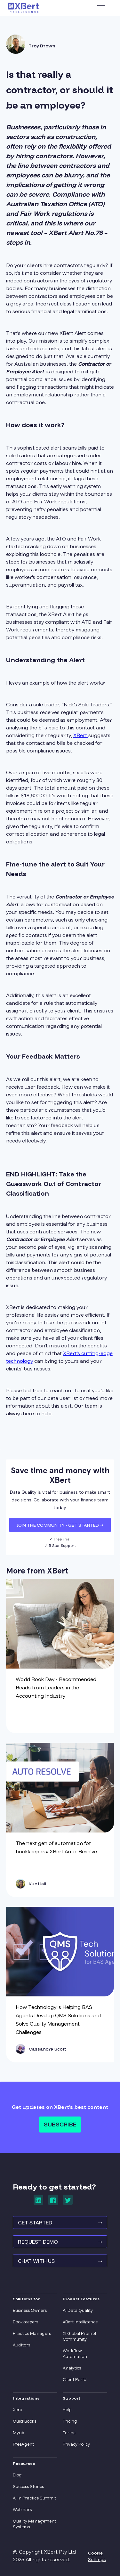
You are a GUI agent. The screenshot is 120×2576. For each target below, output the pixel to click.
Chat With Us (60, 2261)
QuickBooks (24, 2421)
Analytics (72, 2367)
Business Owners (30, 2310)
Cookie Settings (97, 2556)
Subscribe (60, 2124)
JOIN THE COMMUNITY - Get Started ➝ (60, 1525)
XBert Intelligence (80, 2321)
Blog (17, 2474)
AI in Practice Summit (34, 2497)
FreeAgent (23, 2444)
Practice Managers (32, 2333)
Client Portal (75, 2379)
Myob (18, 2432)
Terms (69, 2432)
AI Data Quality (78, 2310)
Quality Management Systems (34, 2523)
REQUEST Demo (60, 2242)
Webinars (22, 2509)
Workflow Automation (75, 2353)
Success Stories (28, 2486)
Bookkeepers (25, 2321)
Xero (17, 2409)
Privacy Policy (76, 2444)
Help (67, 2409)
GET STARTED (60, 2222)
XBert (80, 735)
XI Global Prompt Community (79, 2336)
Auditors (21, 2344)
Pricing (70, 2421)
